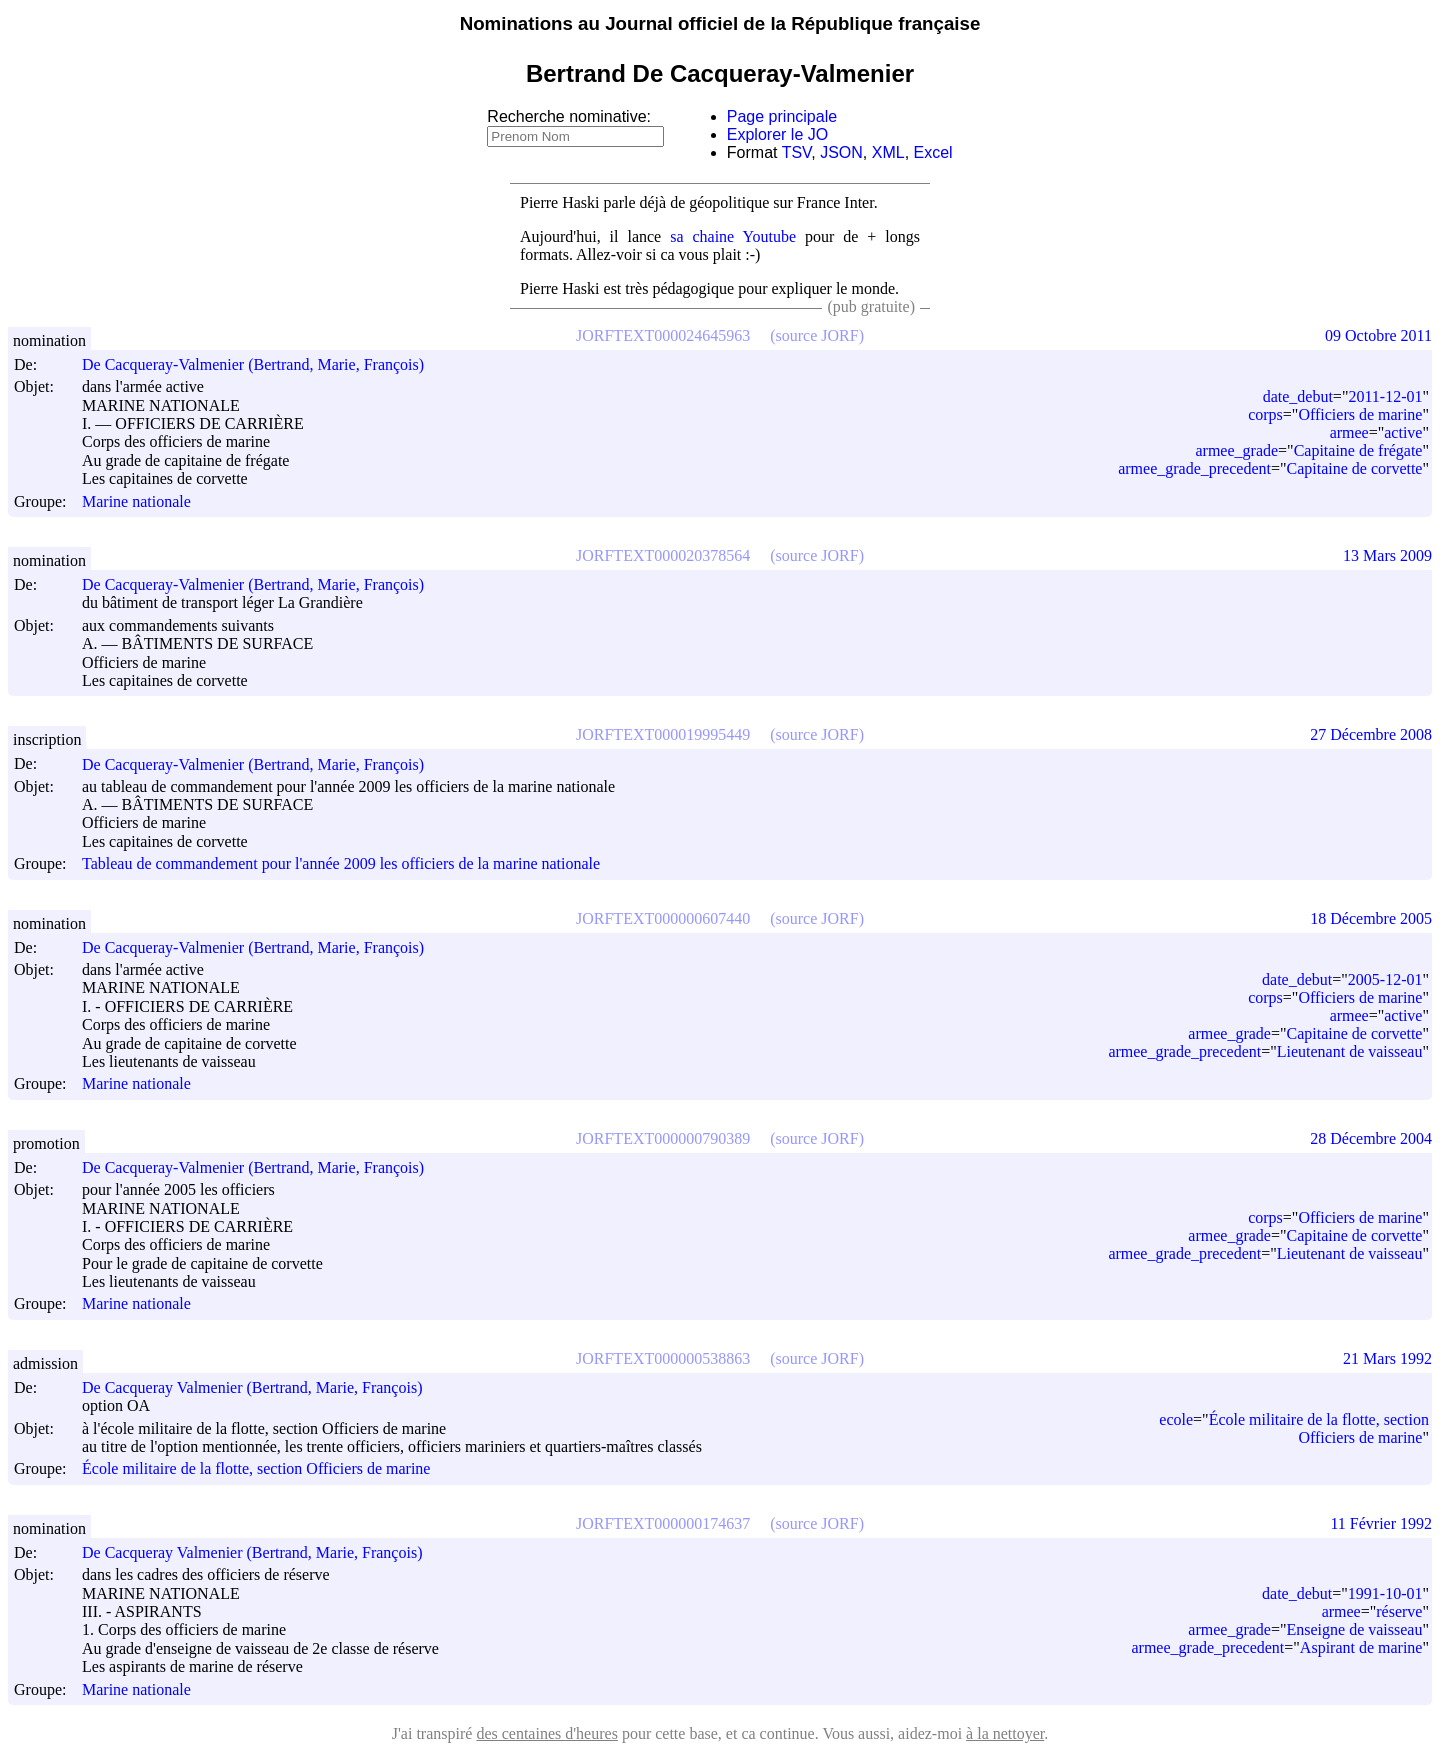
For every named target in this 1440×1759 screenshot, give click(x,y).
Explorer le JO (777, 134)
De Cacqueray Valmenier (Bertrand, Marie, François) (261, 1387)
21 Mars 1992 (1387, 1358)
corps (1265, 414)
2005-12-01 (1385, 979)
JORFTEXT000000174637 (663, 1523)
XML (888, 152)
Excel (933, 152)
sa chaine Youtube (733, 236)
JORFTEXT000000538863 (663, 1358)
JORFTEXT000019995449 (663, 734)
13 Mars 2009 (1387, 555)
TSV (797, 152)
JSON (841, 152)
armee (1349, 432)
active (1403, 432)
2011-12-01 (1385, 396)
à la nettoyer (1005, 1733)
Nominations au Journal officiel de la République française (720, 23)
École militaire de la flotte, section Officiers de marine (256, 1469)
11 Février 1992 (1381, 1523)
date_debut (1298, 396)
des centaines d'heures (547, 1733)
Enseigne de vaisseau (1355, 1629)
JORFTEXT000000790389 (663, 1138)
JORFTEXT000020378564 (663, 555)
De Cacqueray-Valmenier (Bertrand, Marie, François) (262, 364)
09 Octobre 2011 (1378, 335)
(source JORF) (817, 335)
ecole (1176, 1419)
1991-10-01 (1385, 1593)
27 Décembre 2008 (1371, 734)
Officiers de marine (1360, 414)
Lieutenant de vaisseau (1350, 1051)
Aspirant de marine (1361, 1647)
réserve (1399, 1611)
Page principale (782, 116)
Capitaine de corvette (1355, 468)
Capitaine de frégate (1358, 450)
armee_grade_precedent (1194, 468)
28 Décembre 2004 (1371, 1138)
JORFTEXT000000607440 (663, 918)
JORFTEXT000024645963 (663, 335)
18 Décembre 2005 (1371, 918)
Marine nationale (136, 501)
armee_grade (1236, 450)
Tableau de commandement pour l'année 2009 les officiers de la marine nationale (341, 864)
